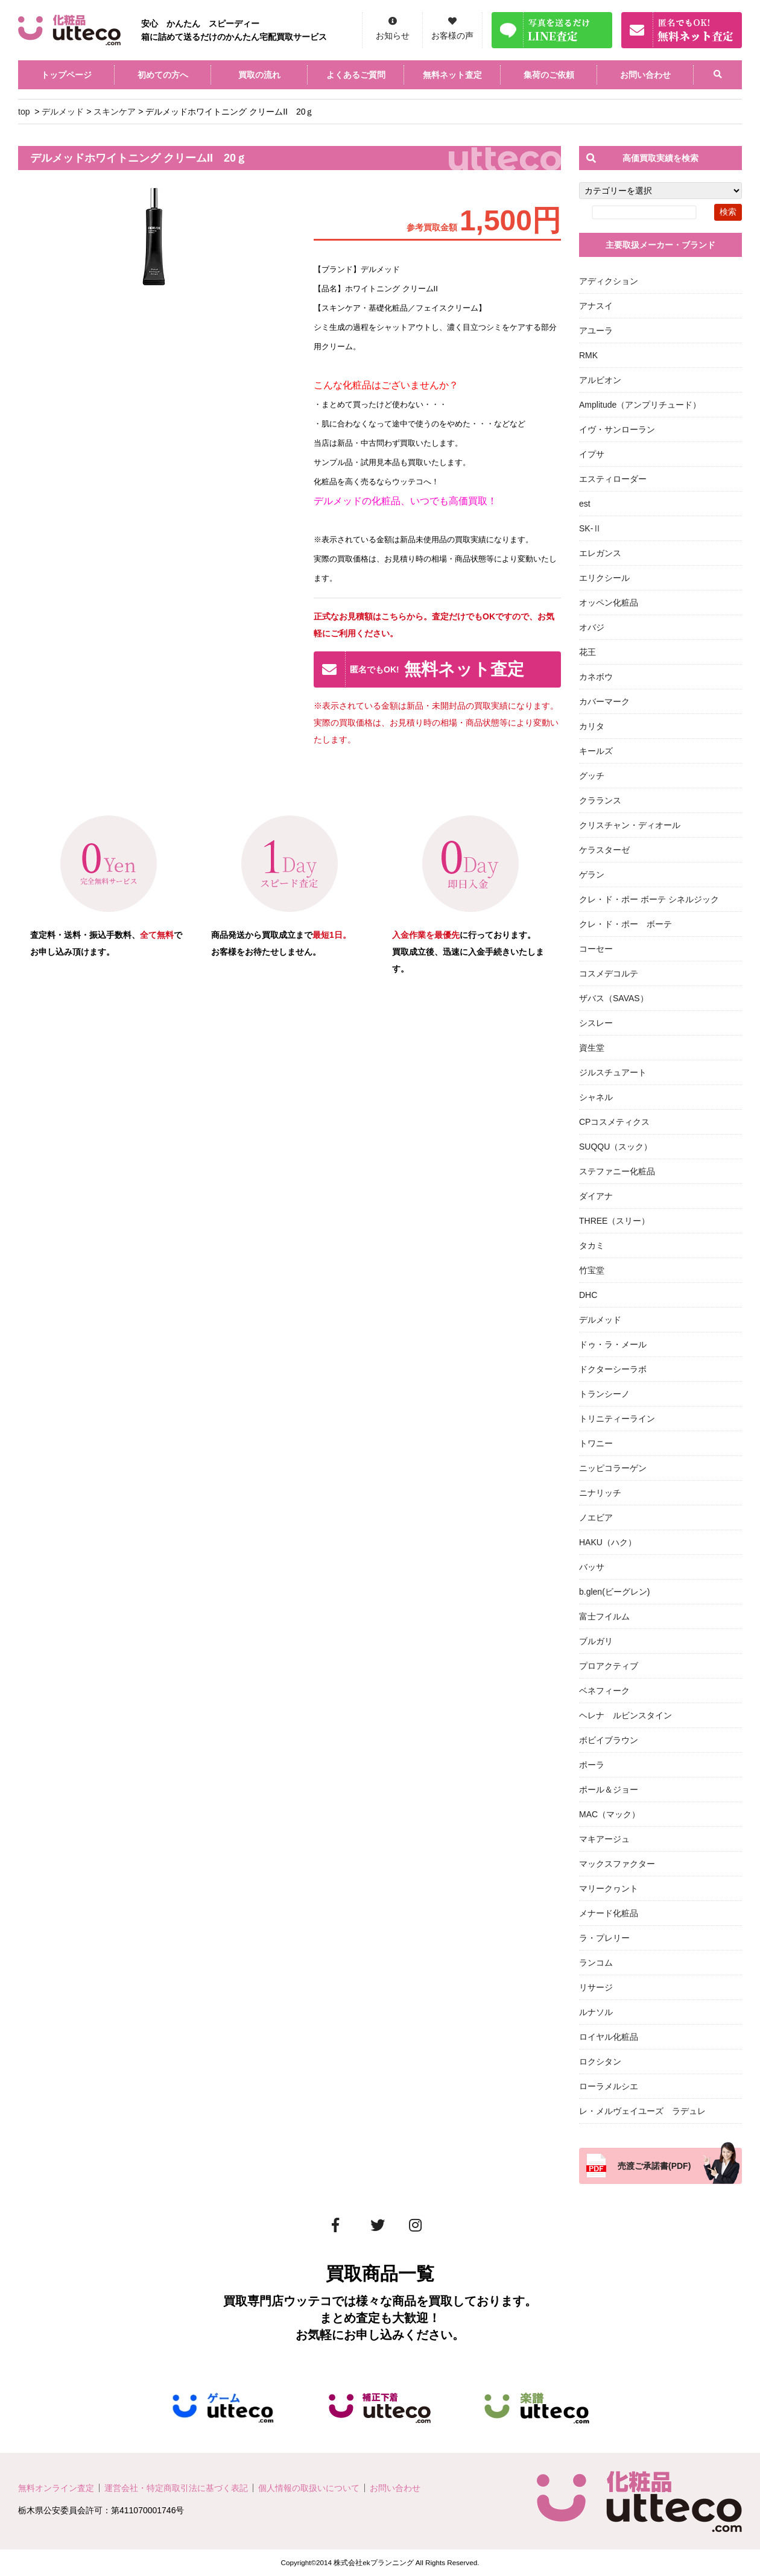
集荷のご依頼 (549, 75)
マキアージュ (604, 1839)
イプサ (591, 454)
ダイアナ (596, 1196)
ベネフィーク (604, 1690)
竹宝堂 (591, 1270)
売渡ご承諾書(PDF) (654, 2166)
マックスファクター (617, 1864)
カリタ (591, 726)
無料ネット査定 (452, 75)
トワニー (596, 1443)
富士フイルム (604, 1616)
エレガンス (600, 553)
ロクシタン (600, 2061)
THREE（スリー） (614, 1221)
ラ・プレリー (604, 1938)
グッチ (591, 775)
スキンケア (114, 111)
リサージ (596, 1987)
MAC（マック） (609, 1814)
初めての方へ (163, 75)
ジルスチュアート (613, 1072)
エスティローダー (613, 479)
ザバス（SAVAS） (613, 998)
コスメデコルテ (608, 973)
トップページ (66, 75)
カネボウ (596, 677)
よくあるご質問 (355, 75)
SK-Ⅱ (590, 528)
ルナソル (596, 2012)
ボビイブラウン (608, 1740)
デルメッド (63, 111)
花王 (587, 652)
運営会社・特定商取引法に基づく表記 (176, 2488)
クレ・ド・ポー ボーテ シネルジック (649, 899)
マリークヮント (608, 1888)
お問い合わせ (645, 75)
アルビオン (600, 380)
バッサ (591, 1567)
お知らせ (393, 35)
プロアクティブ (608, 1666)
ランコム (596, 1962)
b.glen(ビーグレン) (614, 1592)
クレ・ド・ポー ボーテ (625, 924)
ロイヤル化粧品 (608, 2037)
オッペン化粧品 (608, 602)
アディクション (608, 281)
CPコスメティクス (614, 1122)
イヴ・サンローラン (617, 429)
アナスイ (596, 306)
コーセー (596, 949)
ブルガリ (596, 1641)
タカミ (591, 1245)
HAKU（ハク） (607, 1542)
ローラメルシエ (608, 2086)
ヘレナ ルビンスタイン (625, 1715)
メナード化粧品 (608, 1913)
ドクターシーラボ (613, 1369)
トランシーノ (604, 1394)
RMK (588, 355)
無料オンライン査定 (56, 2488)
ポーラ (591, 1765)
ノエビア (596, 1517)
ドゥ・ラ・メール (613, 1344)
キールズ (596, 751)
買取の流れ (259, 75)
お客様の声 (452, 35)
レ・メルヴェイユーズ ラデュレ (642, 2111)
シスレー (596, 1023)
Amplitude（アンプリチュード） (640, 405)
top (24, 111)
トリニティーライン (617, 1418)
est (585, 503)
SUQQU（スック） (615, 1146)
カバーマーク (604, 701)
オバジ (591, 627)
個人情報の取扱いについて (308, 2488)
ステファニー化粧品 (617, 1171)
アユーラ (596, 330)
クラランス (600, 800)
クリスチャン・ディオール (629, 825)
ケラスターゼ (604, 850)
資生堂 (591, 1047)
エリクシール (604, 578)
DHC (588, 1295)
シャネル (596, 1097)
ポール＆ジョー (608, 1789)
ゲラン (591, 874)
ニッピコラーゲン (613, 1468)
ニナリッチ (600, 1493)
